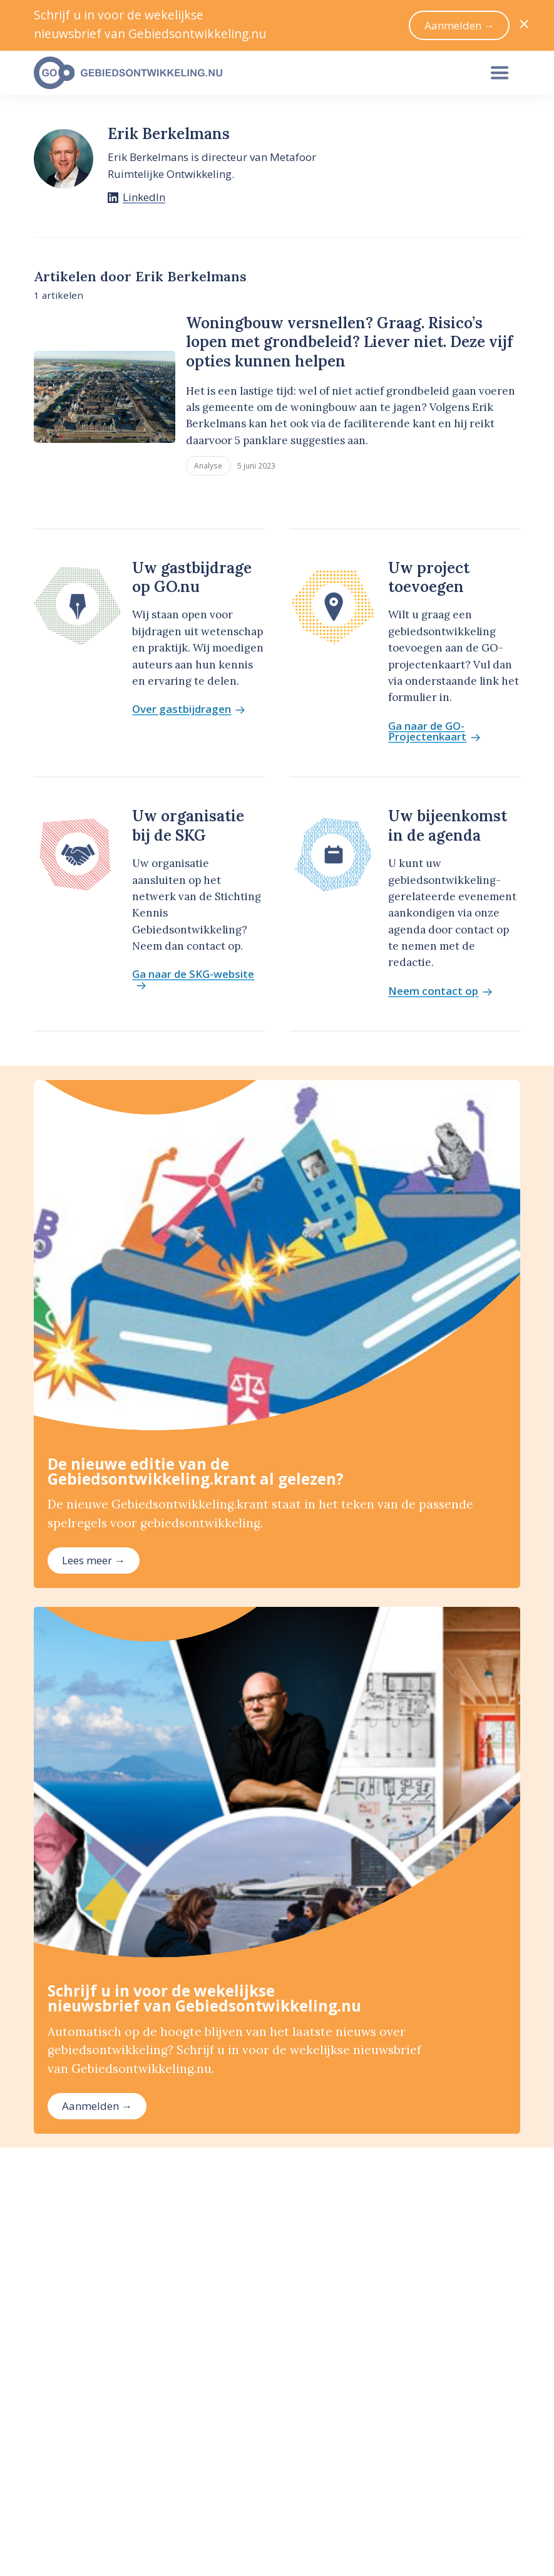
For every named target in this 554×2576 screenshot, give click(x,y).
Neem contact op (440, 991)
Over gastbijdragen (188, 709)
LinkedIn (144, 197)
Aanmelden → (97, 2106)
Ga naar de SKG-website (193, 980)
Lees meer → (93, 1560)
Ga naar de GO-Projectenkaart (434, 731)
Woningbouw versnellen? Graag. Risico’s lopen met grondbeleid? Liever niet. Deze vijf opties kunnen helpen (349, 342)
